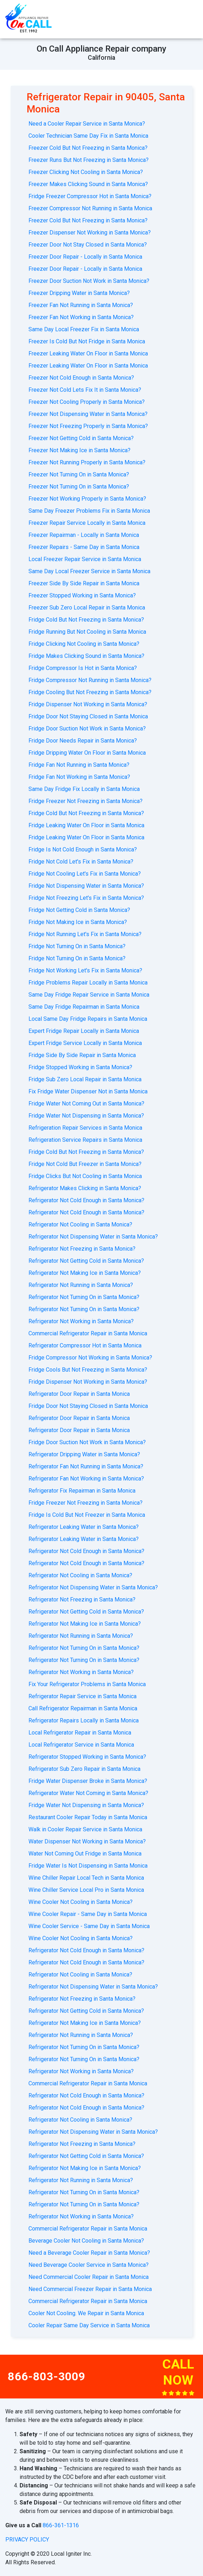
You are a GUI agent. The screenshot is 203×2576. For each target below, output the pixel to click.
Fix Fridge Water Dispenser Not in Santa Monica (88, 1091)
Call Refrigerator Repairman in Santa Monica (82, 1708)
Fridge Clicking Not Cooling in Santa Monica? (83, 643)
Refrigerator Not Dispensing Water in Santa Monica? (93, 1236)
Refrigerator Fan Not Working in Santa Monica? (86, 1478)
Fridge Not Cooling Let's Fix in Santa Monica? (84, 873)
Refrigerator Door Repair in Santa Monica (79, 1393)
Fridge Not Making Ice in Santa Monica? (77, 922)
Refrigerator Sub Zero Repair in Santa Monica (84, 1768)
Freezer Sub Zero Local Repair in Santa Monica (86, 607)
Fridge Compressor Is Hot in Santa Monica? (82, 668)
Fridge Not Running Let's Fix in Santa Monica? (84, 934)
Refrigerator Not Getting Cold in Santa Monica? (86, 1260)
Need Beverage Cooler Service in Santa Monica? (88, 2264)
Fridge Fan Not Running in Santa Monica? (78, 764)
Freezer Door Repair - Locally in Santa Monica (85, 256)
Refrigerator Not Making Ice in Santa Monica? (84, 1272)
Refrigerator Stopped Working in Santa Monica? (87, 1756)
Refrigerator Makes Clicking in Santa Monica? (84, 1188)
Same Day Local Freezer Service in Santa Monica (89, 571)
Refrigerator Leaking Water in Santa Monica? (83, 1527)
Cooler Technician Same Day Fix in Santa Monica (88, 135)
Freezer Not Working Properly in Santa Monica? (87, 498)
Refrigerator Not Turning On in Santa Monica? (83, 1297)
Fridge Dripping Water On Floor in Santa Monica (87, 752)
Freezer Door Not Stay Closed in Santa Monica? (87, 244)
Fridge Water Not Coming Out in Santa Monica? (86, 1103)
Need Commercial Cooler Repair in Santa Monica (88, 2277)
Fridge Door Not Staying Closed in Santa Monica (88, 716)
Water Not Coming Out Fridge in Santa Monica (84, 1853)
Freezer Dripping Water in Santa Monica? (79, 293)
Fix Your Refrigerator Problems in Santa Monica (87, 1684)
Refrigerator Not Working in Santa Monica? (81, 1321)
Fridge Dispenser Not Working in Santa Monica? (87, 704)
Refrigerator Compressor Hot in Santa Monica (84, 1345)
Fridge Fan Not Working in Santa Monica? (79, 777)
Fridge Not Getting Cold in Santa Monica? (79, 910)
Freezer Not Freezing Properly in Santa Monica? (88, 426)
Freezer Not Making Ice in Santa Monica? (79, 450)
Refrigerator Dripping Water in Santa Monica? (84, 1454)
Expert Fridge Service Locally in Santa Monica (85, 1043)
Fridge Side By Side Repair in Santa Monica (82, 1055)
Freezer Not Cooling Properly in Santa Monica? (86, 401)
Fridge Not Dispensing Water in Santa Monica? (86, 885)
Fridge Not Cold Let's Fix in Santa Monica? (80, 861)
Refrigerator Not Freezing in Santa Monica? (81, 1248)
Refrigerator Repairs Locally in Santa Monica (83, 1720)
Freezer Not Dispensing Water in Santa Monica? (88, 414)
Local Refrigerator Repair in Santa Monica (79, 1732)
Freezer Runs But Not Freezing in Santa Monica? (88, 160)
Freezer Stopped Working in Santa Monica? (82, 595)
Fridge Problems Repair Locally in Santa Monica (88, 982)
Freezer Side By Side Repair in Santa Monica (83, 583)
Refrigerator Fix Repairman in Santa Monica (81, 1490)
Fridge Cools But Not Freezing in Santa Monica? (87, 1369)
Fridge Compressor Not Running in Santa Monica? (89, 680)
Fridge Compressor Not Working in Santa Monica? (90, 1357)
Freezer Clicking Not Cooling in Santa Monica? (85, 172)
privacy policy (27, 2539)
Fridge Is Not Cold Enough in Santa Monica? (82, 849)
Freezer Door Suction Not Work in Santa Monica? (88, 281)
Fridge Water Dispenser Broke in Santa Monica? (87, 1781)
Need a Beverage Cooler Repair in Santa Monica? (89, 2252)
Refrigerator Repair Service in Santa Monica (82, 1696)
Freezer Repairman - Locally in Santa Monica (83, 535)
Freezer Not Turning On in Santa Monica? (78, 474)
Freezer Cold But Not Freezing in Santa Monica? (88, 147)
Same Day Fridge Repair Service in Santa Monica (88, 994)
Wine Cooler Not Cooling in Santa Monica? (80, 1902)
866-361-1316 (61, 2525)
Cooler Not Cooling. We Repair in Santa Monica (86, 2313)
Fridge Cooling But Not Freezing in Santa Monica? (89, 692)
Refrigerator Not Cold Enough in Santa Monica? (86, 1200)
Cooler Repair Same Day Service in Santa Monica (89, 2325)
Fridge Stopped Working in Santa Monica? (80, 1067)
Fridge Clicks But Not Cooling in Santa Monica (85, 1176)
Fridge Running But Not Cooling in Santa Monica (87, 631)
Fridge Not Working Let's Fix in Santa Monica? (85, 970)
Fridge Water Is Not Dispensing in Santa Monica (88, 1865)
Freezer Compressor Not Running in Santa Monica (90, 208)
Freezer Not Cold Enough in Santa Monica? (81, 377)
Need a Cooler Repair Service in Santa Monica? (86, 123)
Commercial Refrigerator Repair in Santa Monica (87, 1333)
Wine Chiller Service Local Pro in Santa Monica (86, 1889)
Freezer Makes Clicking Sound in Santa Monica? (88, 184)
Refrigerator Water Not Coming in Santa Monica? (88, 1793)
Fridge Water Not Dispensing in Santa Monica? (86, 1115)
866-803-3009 (46, 2376)
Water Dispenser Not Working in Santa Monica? (87, 1841)
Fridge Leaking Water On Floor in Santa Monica (86, 825)
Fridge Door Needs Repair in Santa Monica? (82, 740)
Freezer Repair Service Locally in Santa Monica (86, 522)
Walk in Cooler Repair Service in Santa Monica (85, 1829)
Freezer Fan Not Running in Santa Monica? (80, 305)
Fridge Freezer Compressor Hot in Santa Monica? (89, 196)
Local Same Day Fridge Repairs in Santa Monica (87, 1018)
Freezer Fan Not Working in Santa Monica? (81, 317)
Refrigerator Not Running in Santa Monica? (80, 1285)
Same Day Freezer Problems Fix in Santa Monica (89, 510)
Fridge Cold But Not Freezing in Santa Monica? (86, 619)
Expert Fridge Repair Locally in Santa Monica (83, 1031)
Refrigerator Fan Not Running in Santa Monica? (85, 1466)
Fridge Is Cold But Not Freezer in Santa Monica (86, 1514)
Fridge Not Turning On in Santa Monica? (76, 946)
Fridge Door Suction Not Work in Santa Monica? (87, 728)
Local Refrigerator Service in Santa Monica (81, 1744)
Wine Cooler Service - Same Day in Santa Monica (89, 1926)
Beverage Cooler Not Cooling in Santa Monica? (86, 2240)
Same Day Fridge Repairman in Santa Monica (83, 1006)
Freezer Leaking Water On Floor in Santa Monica (88, 353)
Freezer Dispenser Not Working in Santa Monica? (89, 232)
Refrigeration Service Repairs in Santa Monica (85, 1139)
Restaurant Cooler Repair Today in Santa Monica (87, 1817)
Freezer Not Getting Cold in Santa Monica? (81, 438)
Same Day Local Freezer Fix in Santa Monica (83, 329)
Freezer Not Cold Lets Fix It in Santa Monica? (84, 389)
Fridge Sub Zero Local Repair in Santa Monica (84, 1079)
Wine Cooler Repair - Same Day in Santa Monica (87, 1914)
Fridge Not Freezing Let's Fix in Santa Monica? (86, 897)
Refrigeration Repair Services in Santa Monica (85, 1127)
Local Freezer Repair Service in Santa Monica (84, 559)
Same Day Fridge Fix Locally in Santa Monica (84, 789)
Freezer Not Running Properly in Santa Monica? (86, 462)
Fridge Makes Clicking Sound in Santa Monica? (86, 656)
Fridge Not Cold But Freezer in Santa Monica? (84, 1164)
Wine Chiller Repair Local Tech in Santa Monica (86, 1877)
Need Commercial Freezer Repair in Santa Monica (90, 2289)
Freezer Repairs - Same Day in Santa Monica (83, 547)
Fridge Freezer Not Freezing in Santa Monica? (85, 801)
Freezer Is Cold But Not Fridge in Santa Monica (86, 341)
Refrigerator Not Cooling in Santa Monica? (80, 1224)
